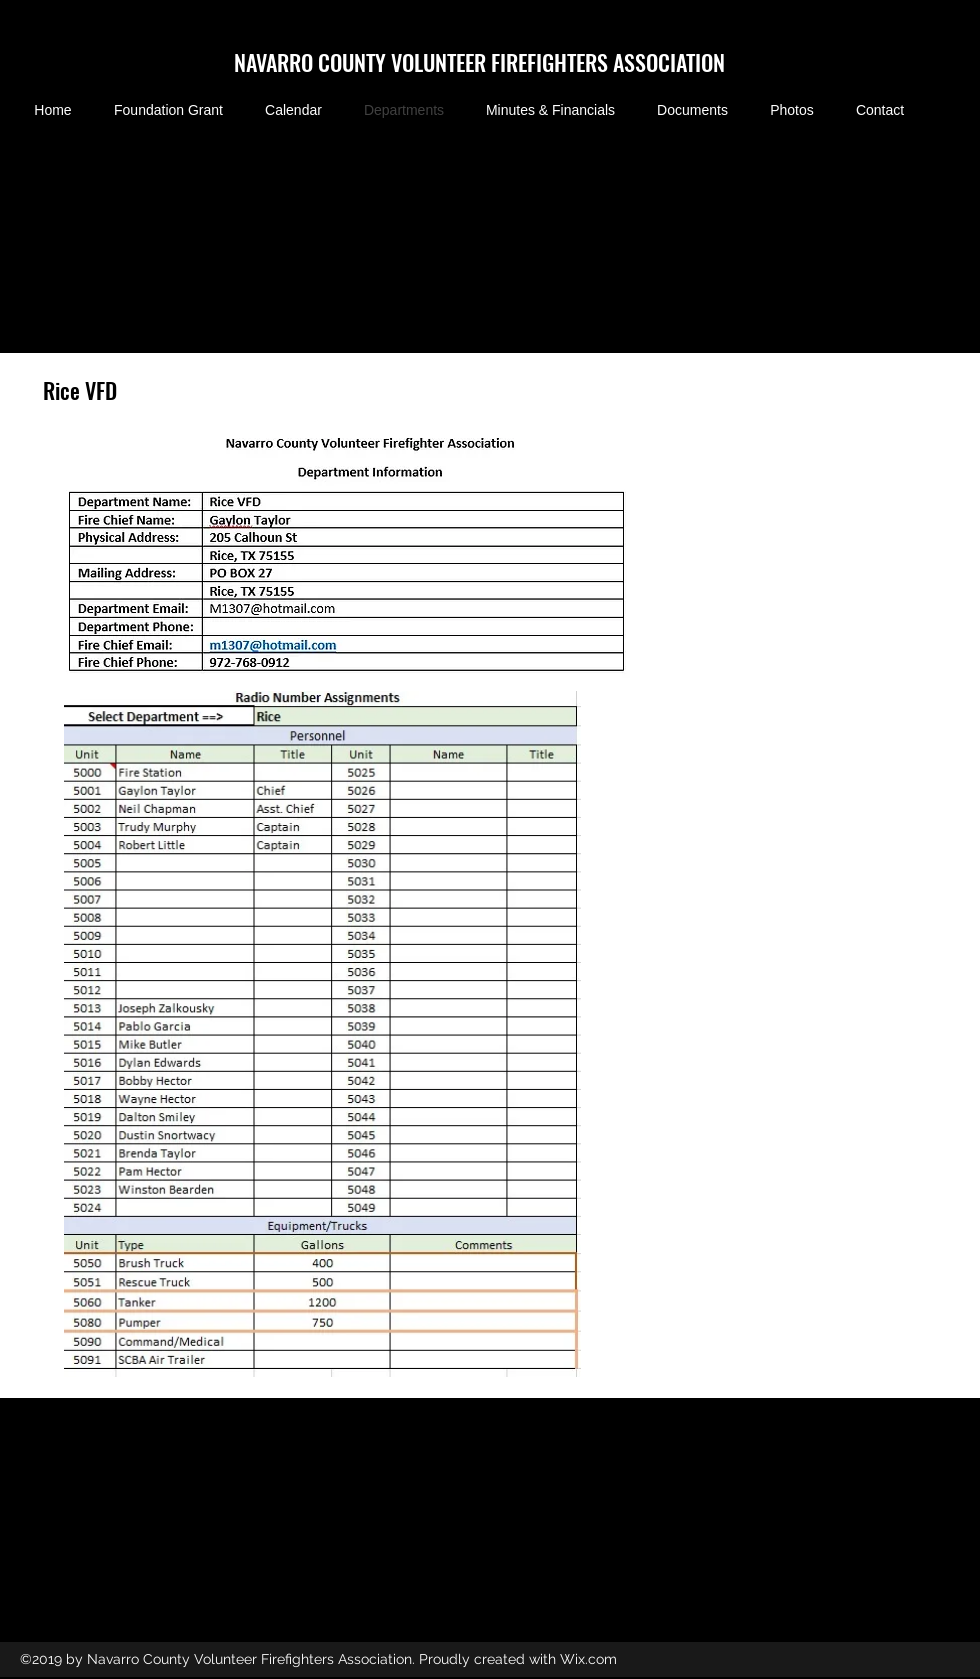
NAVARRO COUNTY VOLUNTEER (362, 62)
